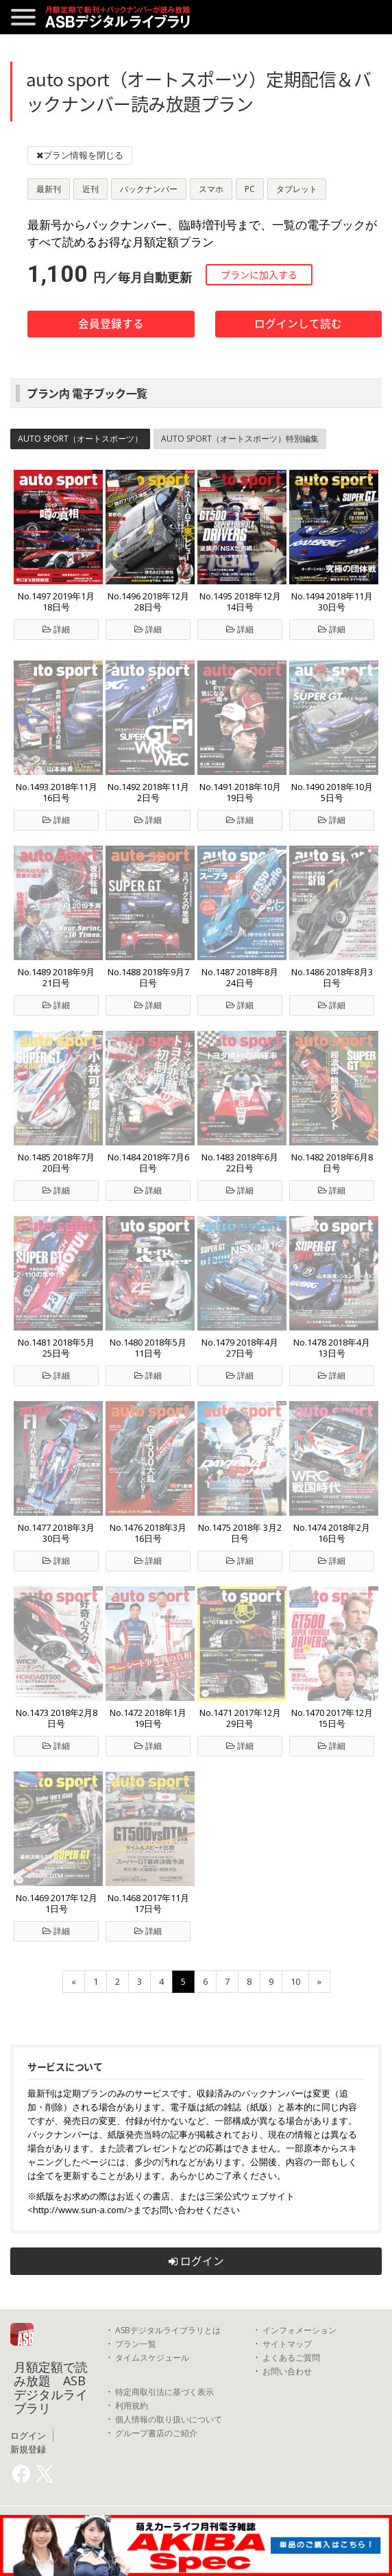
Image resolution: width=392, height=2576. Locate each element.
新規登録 (28, 2449)
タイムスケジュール (152, 2357)
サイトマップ (287, 2344)
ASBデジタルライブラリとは (168, 2330)
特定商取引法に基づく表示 (164, 2392)
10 (295, 1981)
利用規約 (131, 2405)
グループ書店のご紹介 (156, 2433)
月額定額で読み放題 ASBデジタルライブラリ (51, 2387)
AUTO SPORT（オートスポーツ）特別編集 (240, 438)
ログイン (196, 2261)
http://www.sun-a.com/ (80, 2210)
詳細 (56, 629)
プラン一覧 (135, 2344)
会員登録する (111, 323)
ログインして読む (298, 323)
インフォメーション (299, 2330)
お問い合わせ (287, 2371)
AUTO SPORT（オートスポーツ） (80, 438)
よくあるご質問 (291, 2357)
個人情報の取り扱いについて (168, 2419)
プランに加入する (259, 274)
